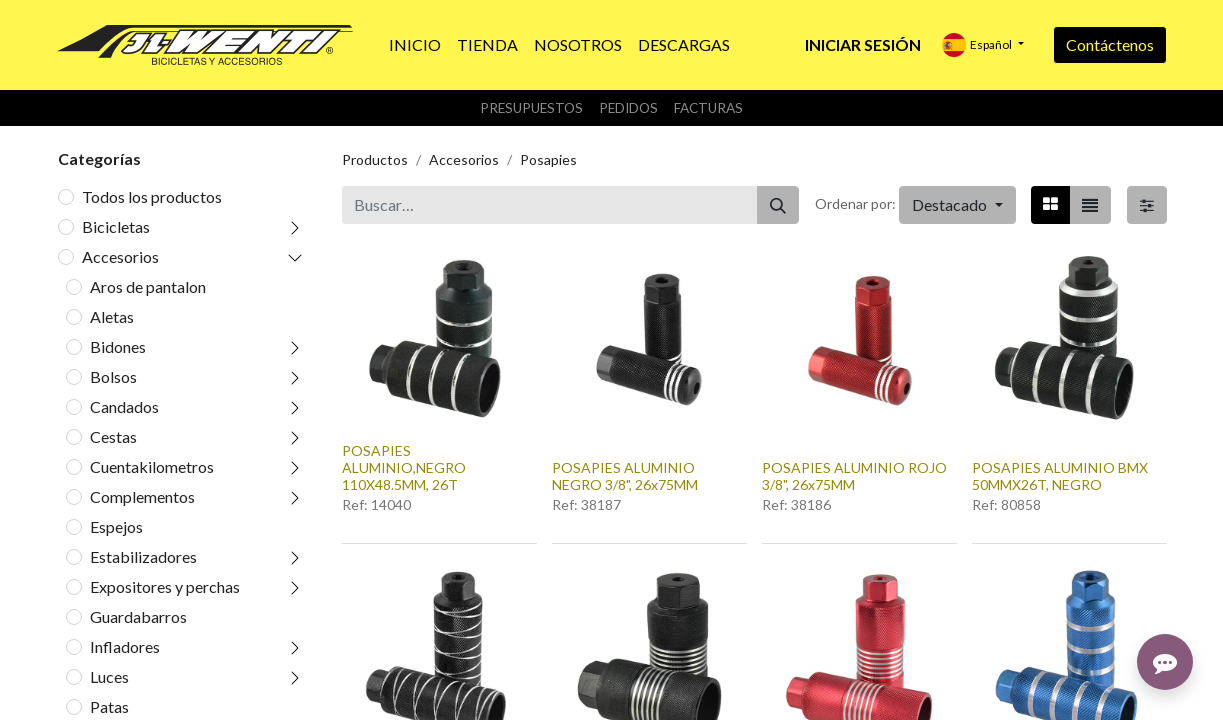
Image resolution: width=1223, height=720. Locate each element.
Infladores (125, 646)
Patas (109, 706)
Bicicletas (116, 226)
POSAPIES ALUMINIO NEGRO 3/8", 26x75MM (625, 476)
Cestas (113, 436)
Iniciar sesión (863, 44)
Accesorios (120, 256)
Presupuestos (531, 108)
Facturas (708, 108)
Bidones (118, 346)
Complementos (142, 496)
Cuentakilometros (152, 466)
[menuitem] (415, 45)
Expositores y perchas (165, 586)
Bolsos (113, 376)
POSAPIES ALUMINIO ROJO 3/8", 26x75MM (854, 476)
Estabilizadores (143, 556)
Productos (375, 159)
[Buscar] (778, 205)
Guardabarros (138, 616)
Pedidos (628, 108)
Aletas (112, 316)
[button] (957, 205)
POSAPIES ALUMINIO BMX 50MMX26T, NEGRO (1060, 476)
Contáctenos (1110, 44)
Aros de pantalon (148, 286)
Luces (109, 676)
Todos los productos (152, 196)
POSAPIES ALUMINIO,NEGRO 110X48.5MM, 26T (404, 467)
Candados (124, 406)
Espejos (116, 526)
